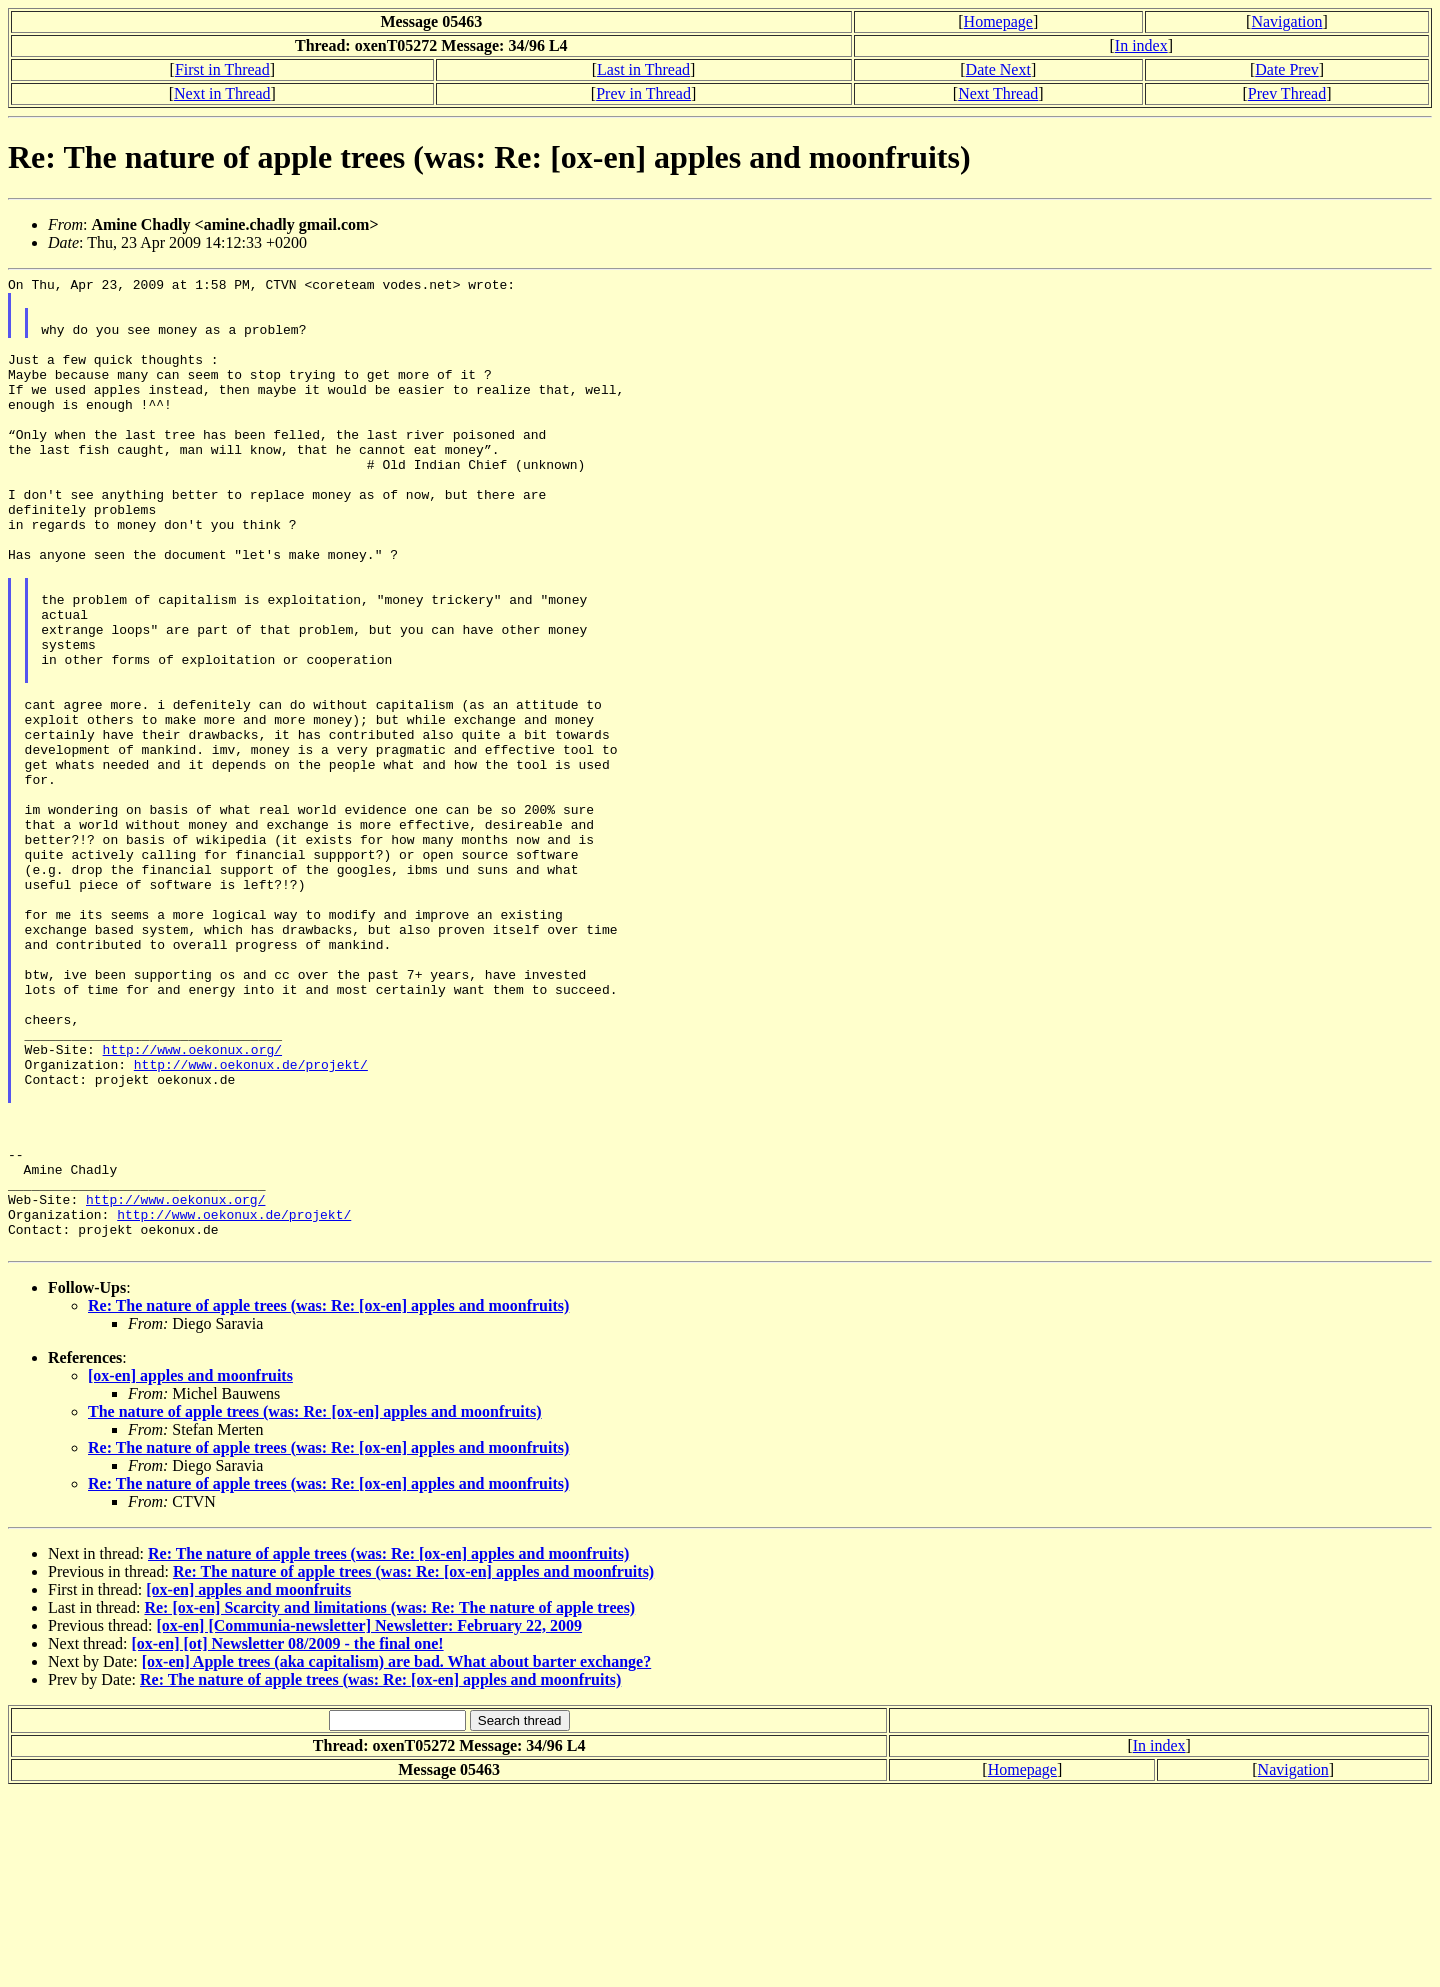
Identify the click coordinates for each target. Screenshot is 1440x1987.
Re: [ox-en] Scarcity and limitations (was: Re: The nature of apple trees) (389, 1802)
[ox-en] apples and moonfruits (190, 1570)
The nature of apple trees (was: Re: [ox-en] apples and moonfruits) (315, 1606)
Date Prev (1287, 69)
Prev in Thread (643, 93)
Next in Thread (222, 93)
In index (1141, 45)
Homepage (998, 21)
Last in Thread (643, 69)
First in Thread (222, 69)
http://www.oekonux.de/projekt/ (251, 1223)
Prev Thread (1287, 93)
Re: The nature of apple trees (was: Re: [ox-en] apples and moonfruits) (328, 1500)
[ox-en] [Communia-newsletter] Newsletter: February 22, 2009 (369, 1820)
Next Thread (998, 93)
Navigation (1286, 21)
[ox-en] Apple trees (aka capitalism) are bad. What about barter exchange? (396, 1856)
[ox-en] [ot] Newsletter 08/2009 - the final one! (288, 1838)
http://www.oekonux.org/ (192, 1205)
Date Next (998, 69)
